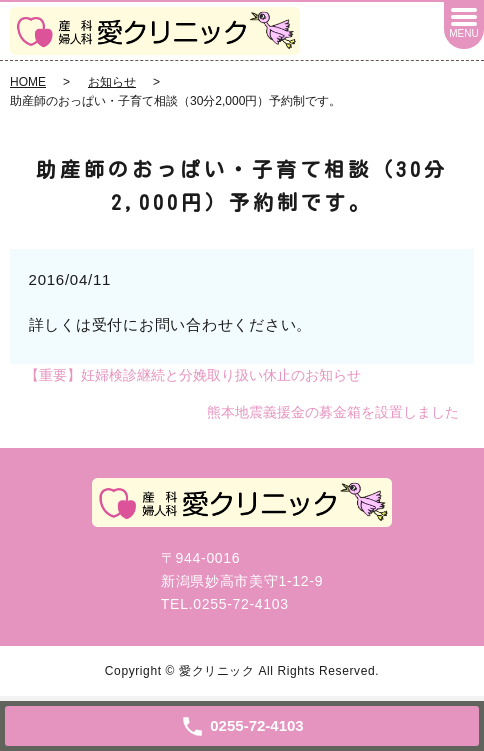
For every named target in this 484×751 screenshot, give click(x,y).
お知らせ (112, 82)
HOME (28, 82)
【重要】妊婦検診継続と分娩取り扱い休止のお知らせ (193, 375)
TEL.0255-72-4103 (225, 604)
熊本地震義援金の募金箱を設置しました (333, 412)
